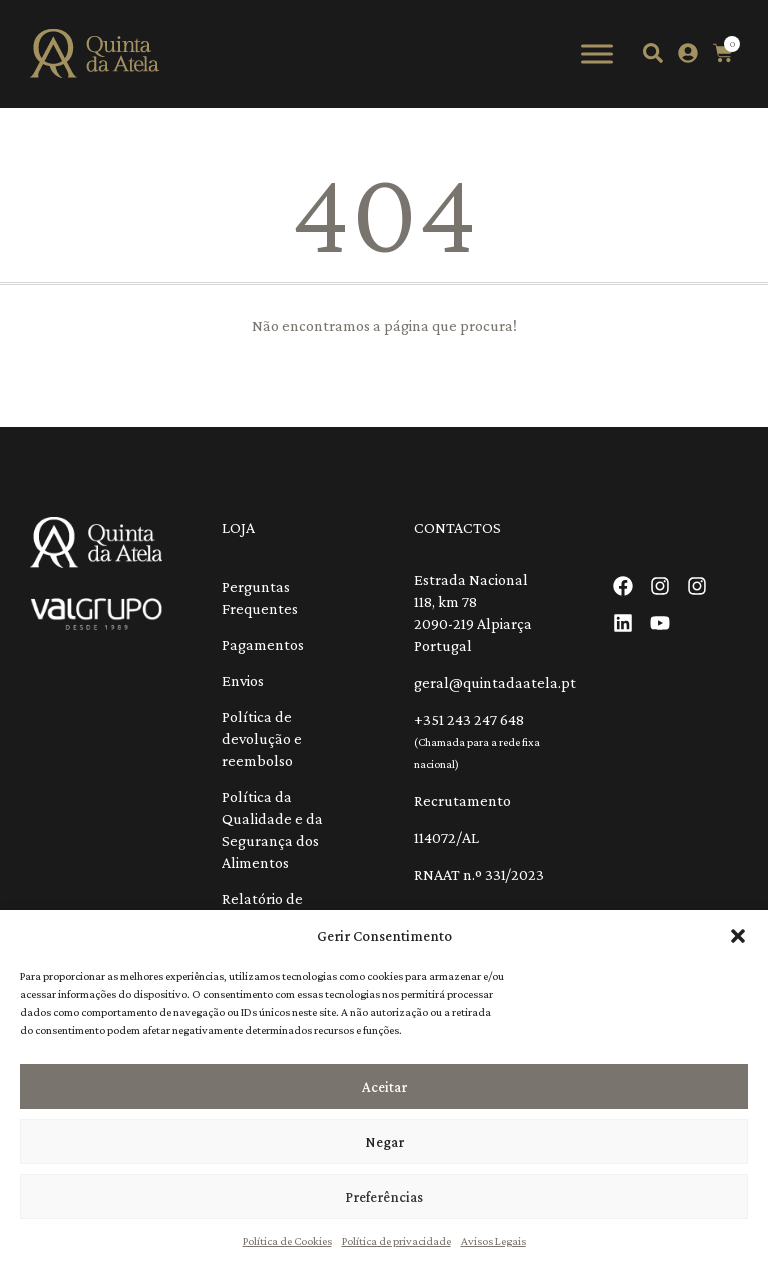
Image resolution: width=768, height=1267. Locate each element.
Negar (384, 1142)
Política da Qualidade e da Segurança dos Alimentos (272, 829)
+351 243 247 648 (469, 719)
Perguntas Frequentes (260, 597)
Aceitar (384, 1087)
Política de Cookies (287, 1241)
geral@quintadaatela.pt (495, 682)
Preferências (384, 1197)
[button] (738, 936)
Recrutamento (462, 800)
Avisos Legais (493, 1241)
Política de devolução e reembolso (262, 738)
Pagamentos (263, 644)
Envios (243, 680)
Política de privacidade (396, 1241)
